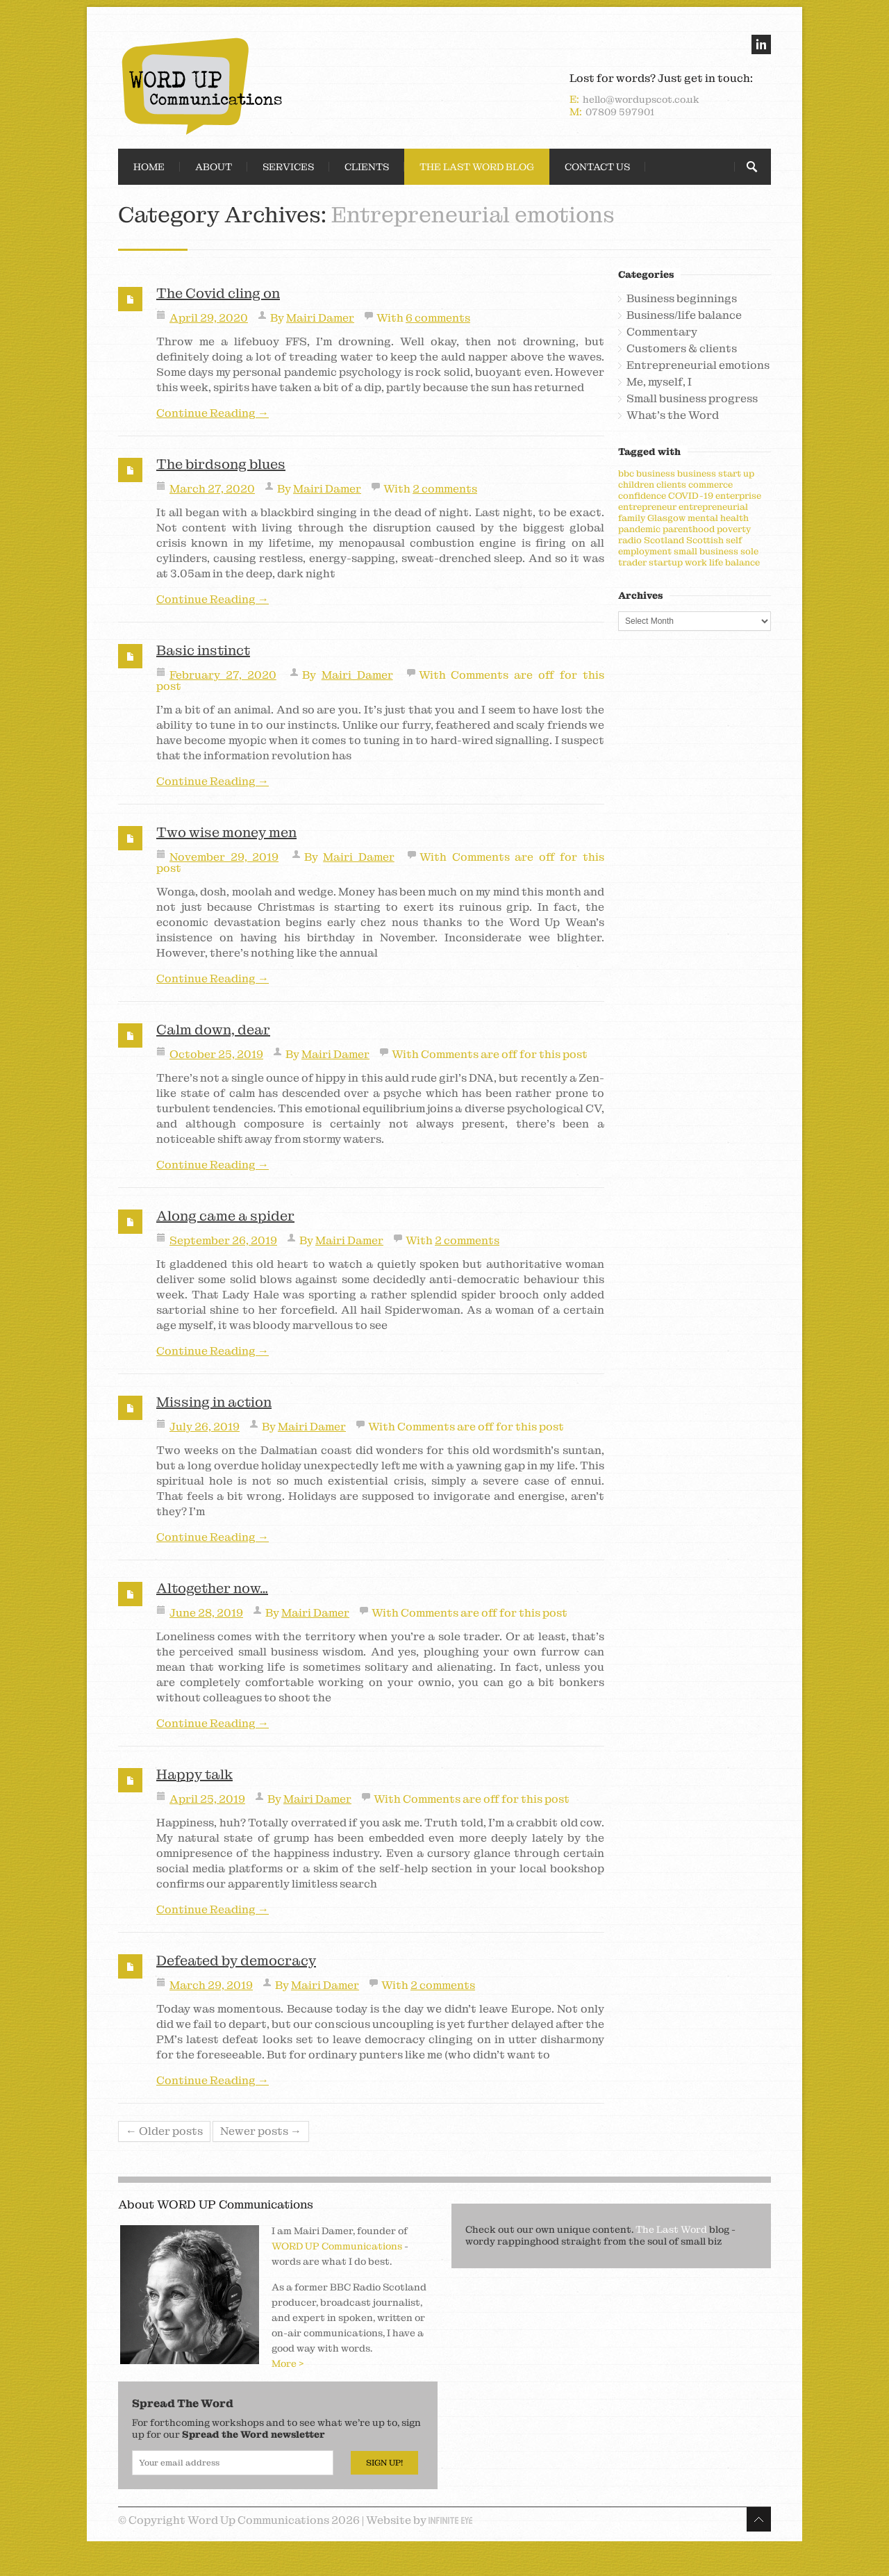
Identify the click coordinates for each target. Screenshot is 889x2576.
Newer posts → (260, 2131)
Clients (366, 166)
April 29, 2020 (208, 318)
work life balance (722, 562)
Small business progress (692, 399)
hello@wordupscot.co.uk (641, 99)
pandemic (639, 529)
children (636, 484)
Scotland (664, 540)
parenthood (689, 529)
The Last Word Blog (476, 166)
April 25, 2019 (207, 1799)
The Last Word (671, 2229)
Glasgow (666, 518)
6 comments (438, 318)
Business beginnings (681, 298)
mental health (718, 518)
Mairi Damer (320, 318)
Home (149, 166)
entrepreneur (647, 507)
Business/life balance (684, 315)
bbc (626, 473)
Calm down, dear (213, 1030)
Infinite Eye (450, 2520)
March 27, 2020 (212, 488)
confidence (642, 496)
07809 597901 (619, 112)
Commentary (661, 332)
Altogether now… (212, 1588)
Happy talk (194, 1774)
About (213, 166)
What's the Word (672, 415)
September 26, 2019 (223, 1240)
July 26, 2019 (204, 1426)
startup (666, 562)
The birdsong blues (220, 464)
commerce (710, 484)
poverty (734, 529)
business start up (715, 473)
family (631, 518)
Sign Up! (384, 2462)
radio (630, 540)
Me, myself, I (659, 382)
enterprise (738, 496)
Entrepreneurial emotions (698, 365)
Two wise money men (226, 832)
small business (706, 551)
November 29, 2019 (224, 857)
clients (671, 484)
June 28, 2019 (206, 1612)
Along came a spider (225, 1216)
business (655, 473)
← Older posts (164, 2131)
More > (288, 2363)
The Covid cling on (218, 293)
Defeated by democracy (236, 1960)
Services (288, 166)
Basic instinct (203, 650)
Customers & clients (681, 348)
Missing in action (214, 1402)
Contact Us (597, 166)
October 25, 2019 (216, 1054)
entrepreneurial (713, 507)
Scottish (705, 540)
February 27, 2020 (222, 675)
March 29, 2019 (211, 1985)
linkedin (761, 44)
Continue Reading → (212, 413)
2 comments (445, 488)
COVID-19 (690, 496)
